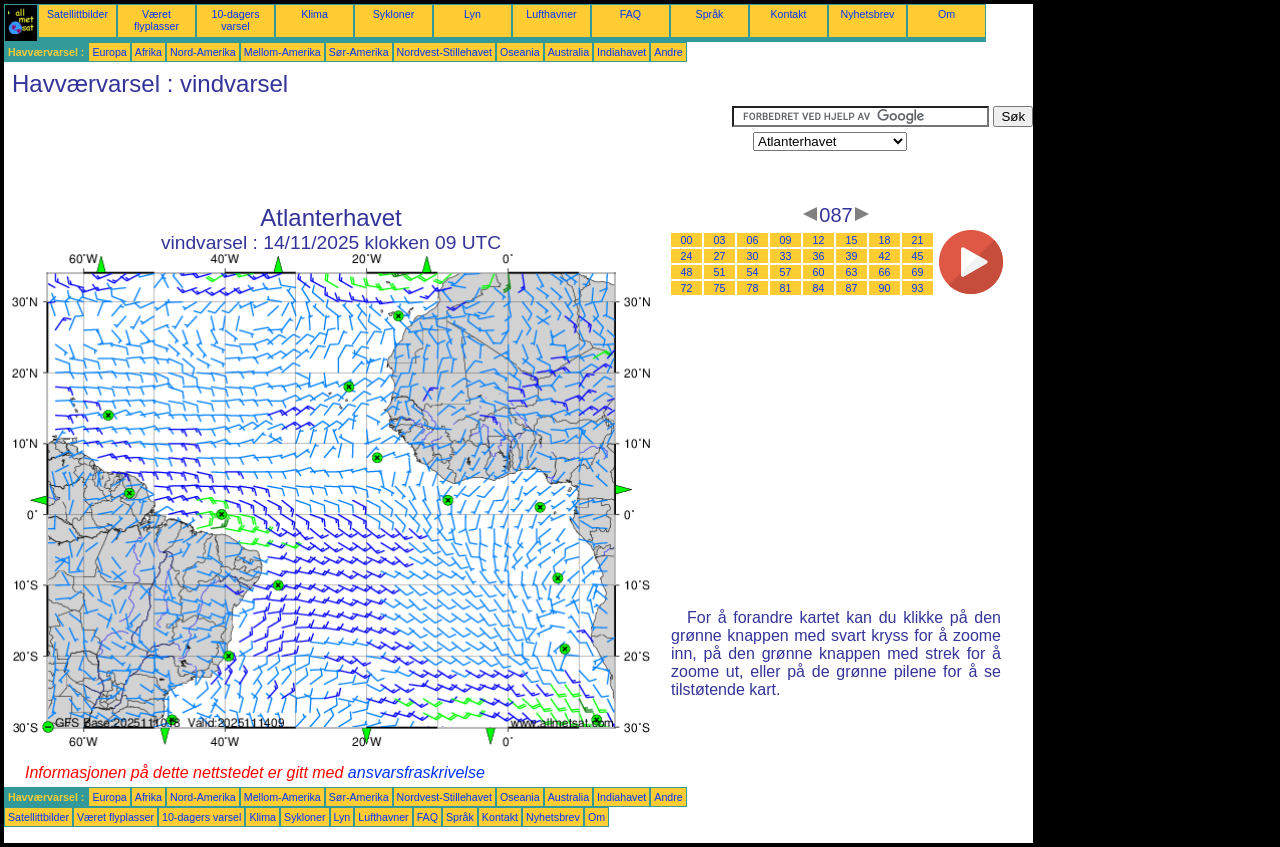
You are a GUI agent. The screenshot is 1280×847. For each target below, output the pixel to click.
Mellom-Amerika (282, 52)
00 (687, 240)
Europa (109, 52)
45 (918, 256)
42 (885, 256)
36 (819, 256)
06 (753, 240)
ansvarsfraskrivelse (416, 772)
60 (819, 272)
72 (687, 288)
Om (946, 14)
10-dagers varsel (236, 20)
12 (819, 240)
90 (885, 288)
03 (720, 240)
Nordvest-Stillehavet (444, 52)
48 (687, 272)
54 (753, 272)
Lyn (472, 14)
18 (885, 240)
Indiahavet (621, 52)
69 (918, 272)
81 (786, 288)
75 (720, 288)
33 (786, 256)
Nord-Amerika (203, 52)
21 (918, 240)
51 (720, 272)
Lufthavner (551, 14)
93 (918, 288)
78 (753, 288)
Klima (314, 14)
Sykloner (393, 14)
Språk (710, 14)
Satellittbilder (77, 14)
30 (753, 256)
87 (852, 288)
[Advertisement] (368, 151)
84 (819, 288)
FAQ (630, 14)
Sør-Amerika (359, 52)
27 (720, 256)
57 (786, 272)
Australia (568, 52)
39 (852, 256)
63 (852, 272)
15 (852, 240)
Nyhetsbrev (868, 14)
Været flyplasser (156, 20)
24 (687, 256)
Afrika (148, 52)
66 (885, 272)
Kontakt (788, 14)
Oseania (520, 52)
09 (786, 240)
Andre (668, 52)
